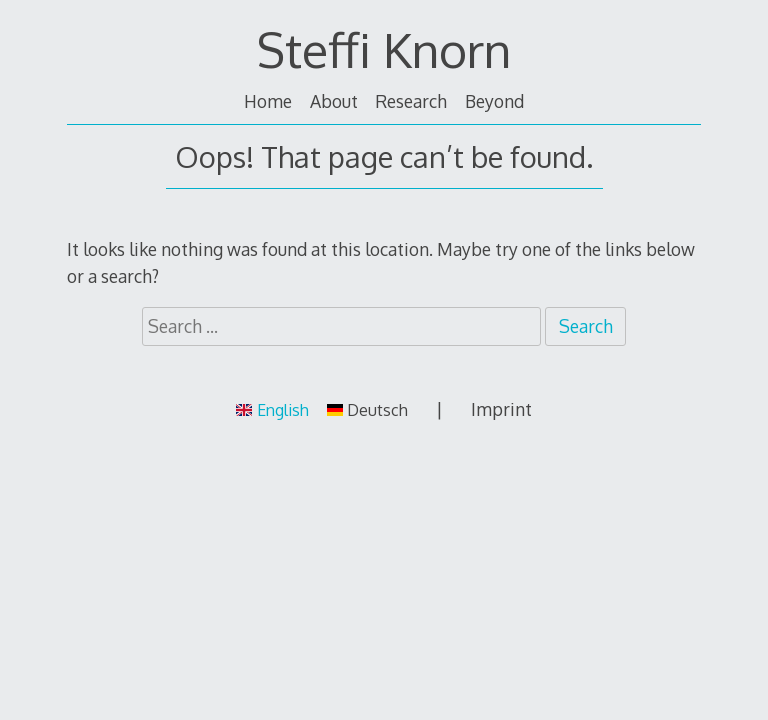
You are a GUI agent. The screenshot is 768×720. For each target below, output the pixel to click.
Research (411, 101)
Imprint (501, 409)
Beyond (494, 101)
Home (268, 101)
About (334, 101)
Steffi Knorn (384, 49)
